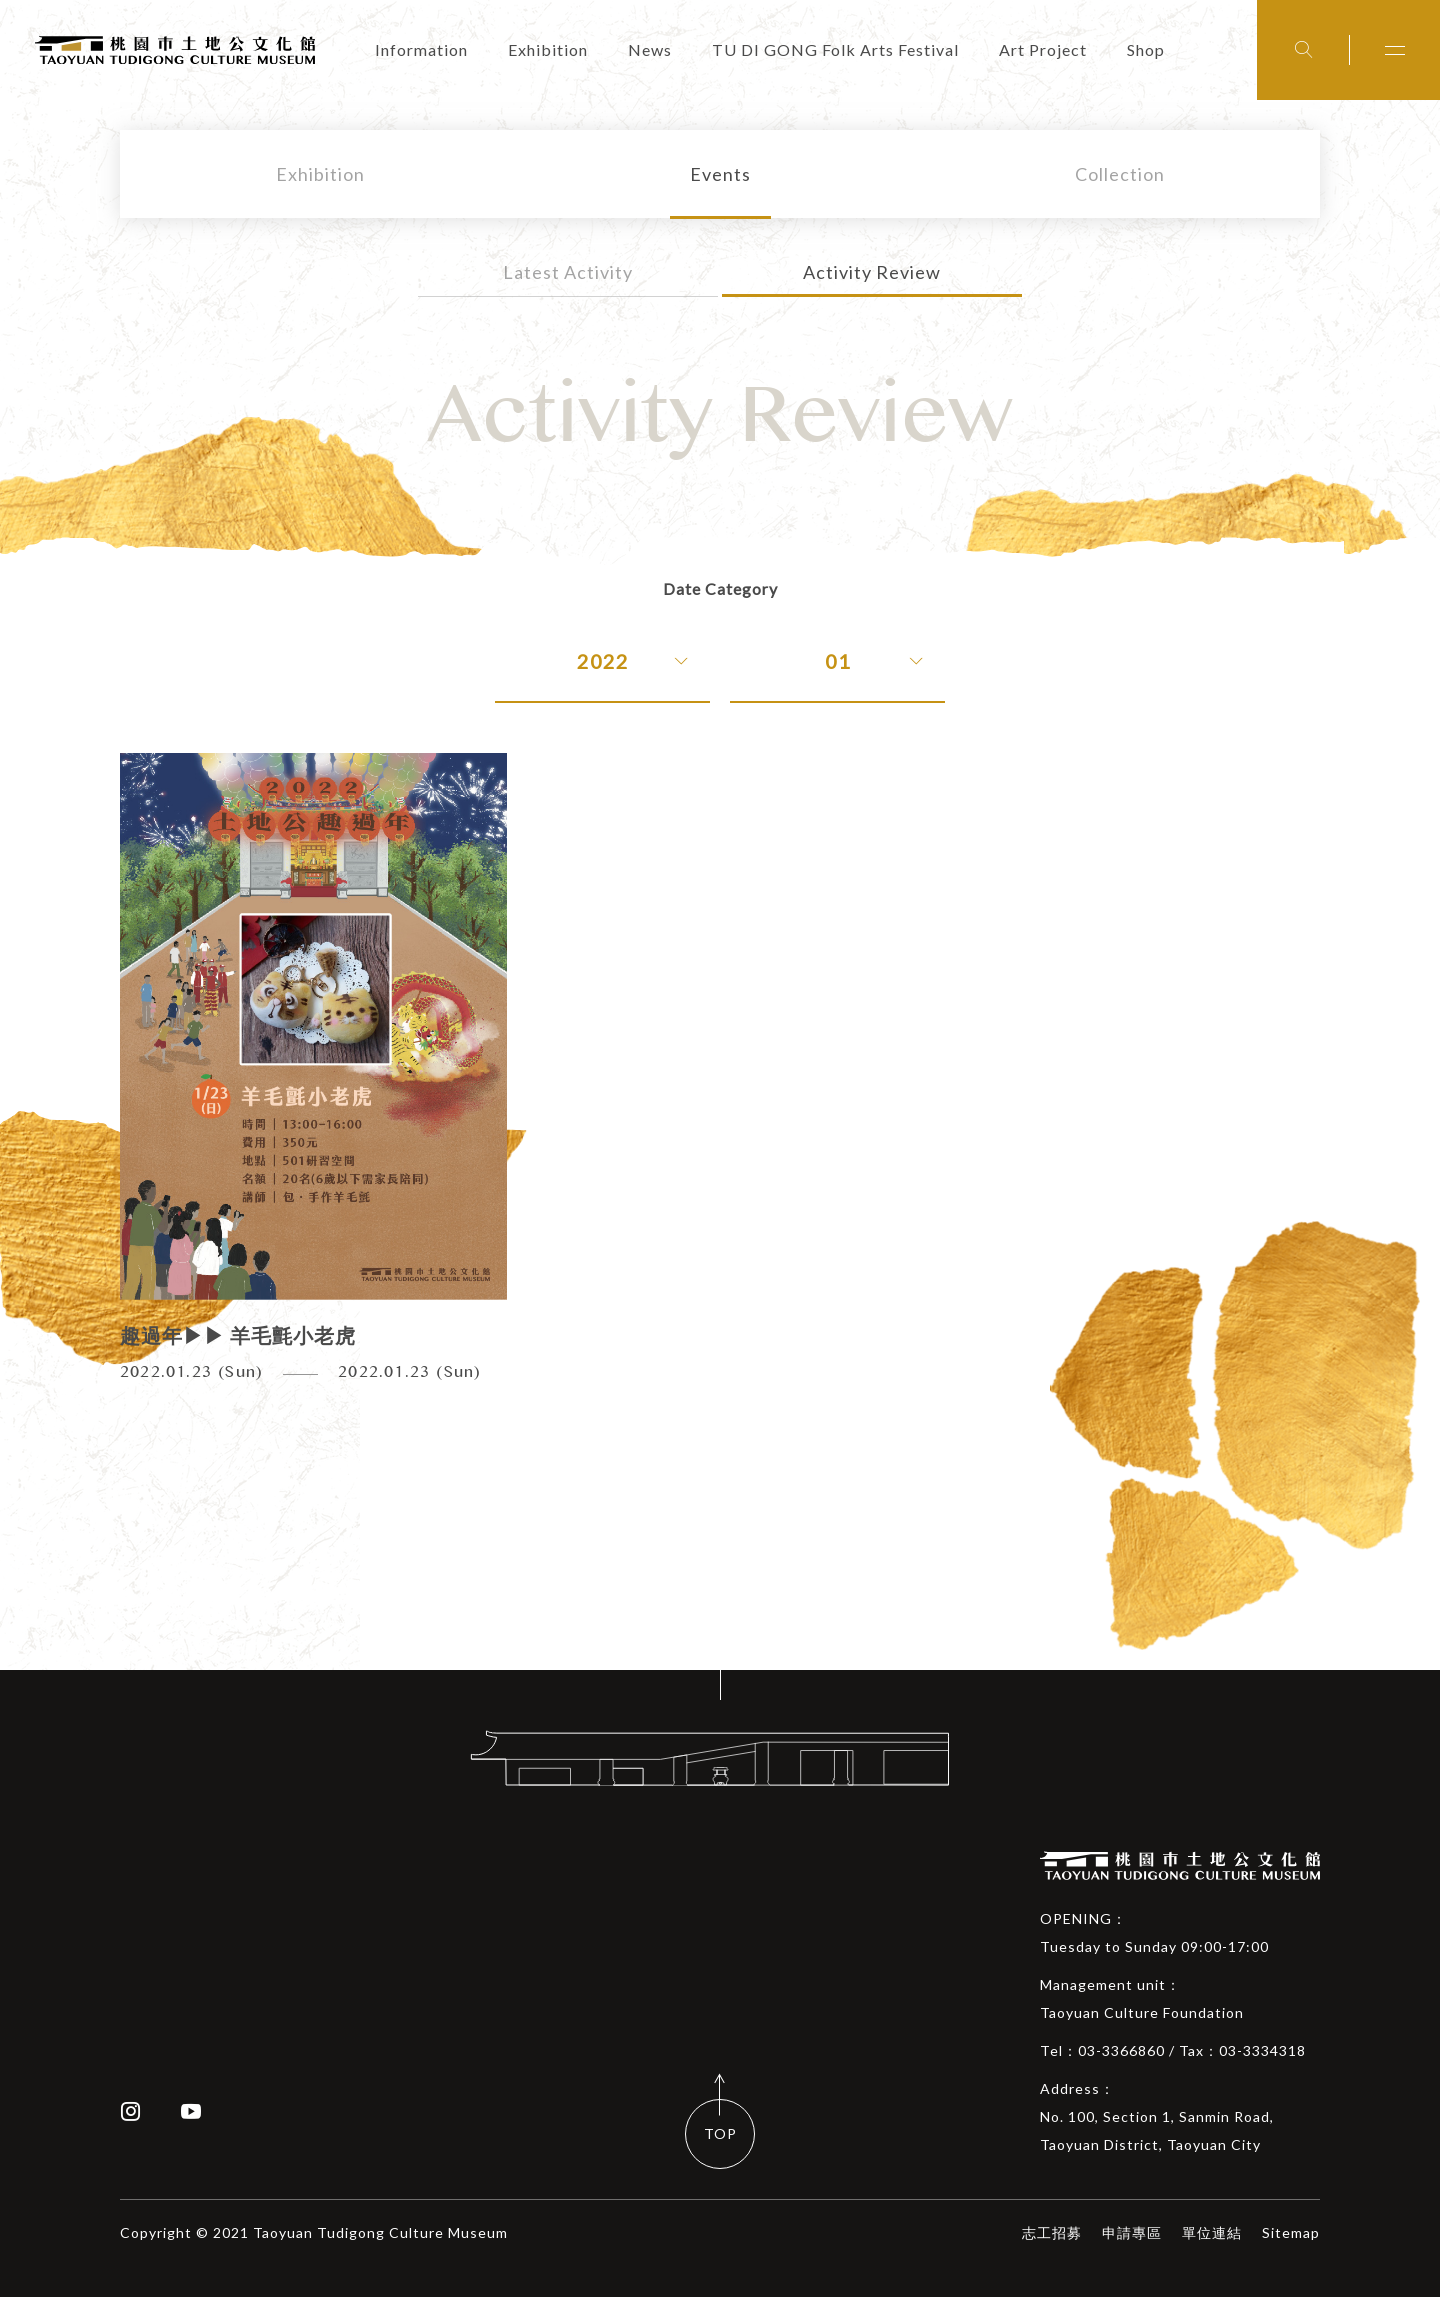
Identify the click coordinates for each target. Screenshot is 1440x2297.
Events (720, 174)
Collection (1120, 174)
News (650, 49)
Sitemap (1291, 2232)
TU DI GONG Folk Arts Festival (835, 49)
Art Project (1043, 49)
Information (421, 49)
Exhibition (548, 49)
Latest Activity (568, 272)
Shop (1146, 49)
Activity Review (872, 272)
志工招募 (1052, 2232)
